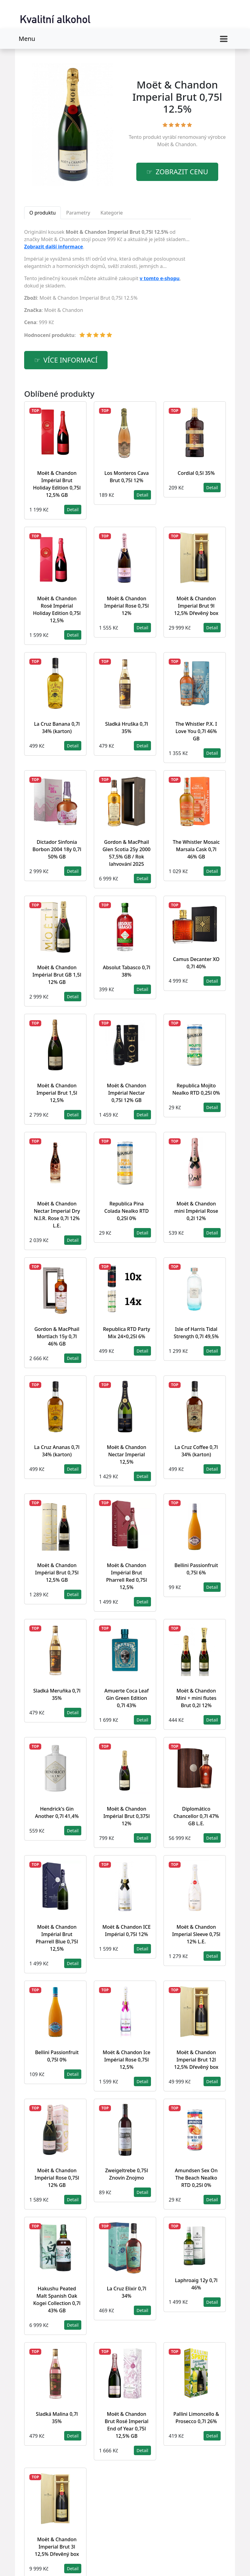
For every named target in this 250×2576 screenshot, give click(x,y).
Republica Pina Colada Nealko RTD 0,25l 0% (126, 1211)
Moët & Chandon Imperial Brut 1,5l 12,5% (56, 1093)
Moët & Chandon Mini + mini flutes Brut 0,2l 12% (196, 1698)
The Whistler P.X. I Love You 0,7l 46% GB (196, 731)
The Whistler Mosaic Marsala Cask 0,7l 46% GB (196, 849)
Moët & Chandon (176, 144)
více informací (70, 360)
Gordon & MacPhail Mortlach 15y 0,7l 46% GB (57, 1336)
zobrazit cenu (182, 171)
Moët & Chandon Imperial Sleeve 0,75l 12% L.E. (196, 1934)
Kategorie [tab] (112, 212)
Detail (73, 509)
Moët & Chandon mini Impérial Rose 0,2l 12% (196, 1211)
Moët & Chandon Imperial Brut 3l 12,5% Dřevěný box (57, 2546)
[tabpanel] (107, 286)
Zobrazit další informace (53, 246)
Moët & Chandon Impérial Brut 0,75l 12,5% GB (57, 1572)
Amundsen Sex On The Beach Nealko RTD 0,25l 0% (196, 2177)
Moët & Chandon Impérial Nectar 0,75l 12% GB (126, 1093)
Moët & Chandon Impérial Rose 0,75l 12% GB (57, 2177)
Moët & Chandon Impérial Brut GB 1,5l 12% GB (56, 974)
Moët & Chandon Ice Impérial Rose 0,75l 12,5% (126, 2059)
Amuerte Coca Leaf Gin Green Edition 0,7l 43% (127, 1698)
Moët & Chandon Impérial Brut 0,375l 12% (126, 1816)
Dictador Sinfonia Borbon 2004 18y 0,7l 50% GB (56, 849)
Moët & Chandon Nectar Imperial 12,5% (126, 1454)
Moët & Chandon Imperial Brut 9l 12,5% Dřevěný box (196, 605)
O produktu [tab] (42, 212)
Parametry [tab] (78, 212)
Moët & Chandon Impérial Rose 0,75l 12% (126, 605)
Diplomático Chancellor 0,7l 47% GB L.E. (196, 1816)
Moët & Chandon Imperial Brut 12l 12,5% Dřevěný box (196, 2059)
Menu (27, 38)
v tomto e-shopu (160, 278)
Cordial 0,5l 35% (196, 473)
